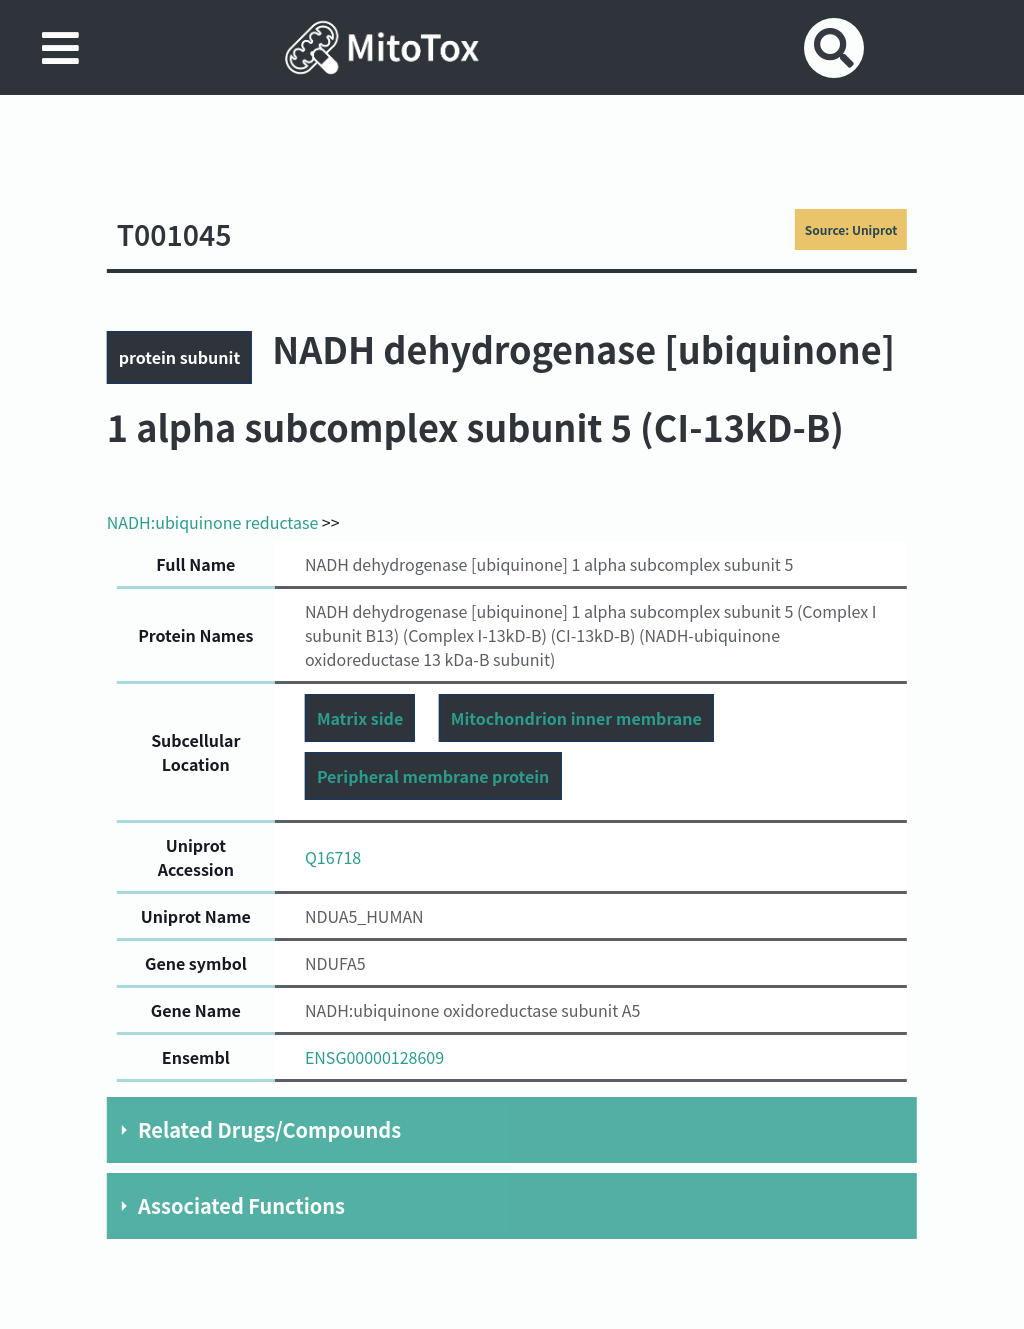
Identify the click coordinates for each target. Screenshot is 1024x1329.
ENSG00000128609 (374, 1057)
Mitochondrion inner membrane (576, 718)
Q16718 (333, 857)
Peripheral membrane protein (433, 776)
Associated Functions (241, 1205)
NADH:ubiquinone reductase (212, 522)
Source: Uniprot (851, 229)
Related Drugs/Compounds (269, 1129)
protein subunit (179, 357)
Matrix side (360, 718)
